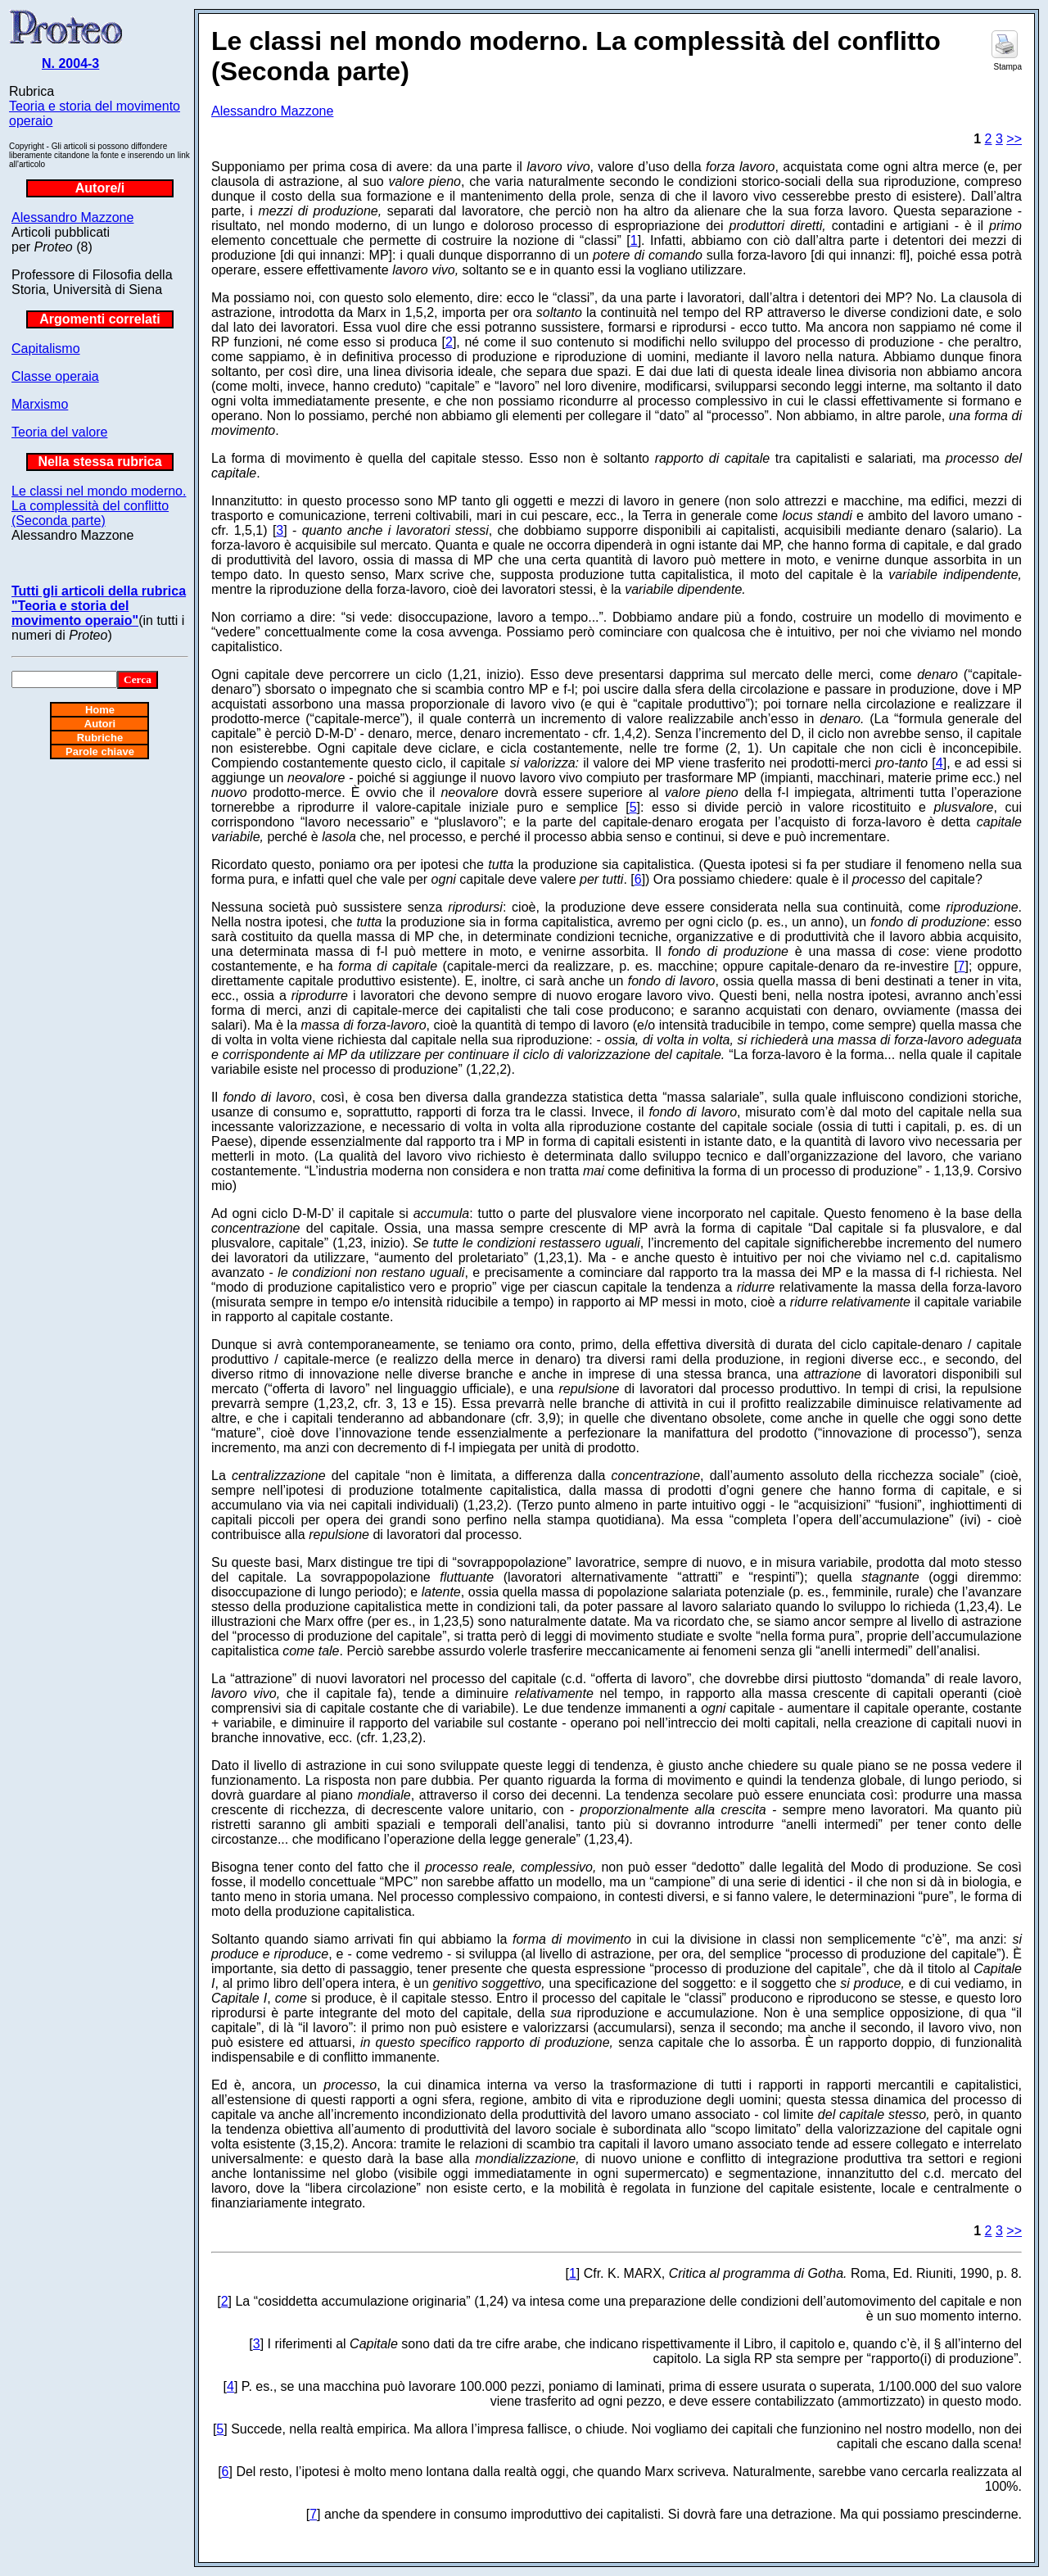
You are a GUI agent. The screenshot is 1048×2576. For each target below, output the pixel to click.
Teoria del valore (59, 432)
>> (1014, 139)
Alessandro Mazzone (72, 217)
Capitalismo (45, 348)
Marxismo (39, 404)
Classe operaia (55, 376)
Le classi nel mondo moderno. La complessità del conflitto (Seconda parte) (98, 505)
